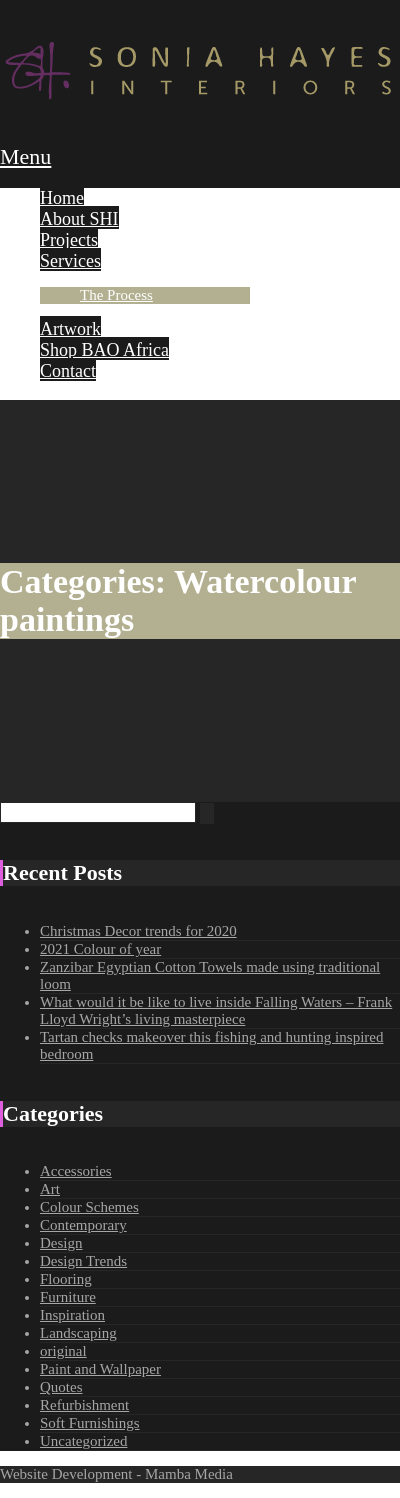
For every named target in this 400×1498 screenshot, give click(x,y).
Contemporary (83, 1225)
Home (62, 198)
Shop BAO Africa (104, 350)
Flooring (66, 1279)
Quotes (61, 1387)
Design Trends (83, 1261)
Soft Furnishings (90, 1423)
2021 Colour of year (100, 949)
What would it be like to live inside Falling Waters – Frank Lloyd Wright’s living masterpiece (216, 1010)
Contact (68, 371)
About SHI (79, 219)
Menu (25, 156)
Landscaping (78, 1333)
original (63, 1351)
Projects (69, 240)
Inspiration (72, 1315)
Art (50, 1189)
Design (61, 1243)
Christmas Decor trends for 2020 (138, 931)
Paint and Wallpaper (100, 1369)
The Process (116, 295)
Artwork (70, 329)
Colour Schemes (89, 1207)
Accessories (76, 1171)
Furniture (68, 1297)
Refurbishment (84, 1405)
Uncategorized (83, 1441)
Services (70, 261)
